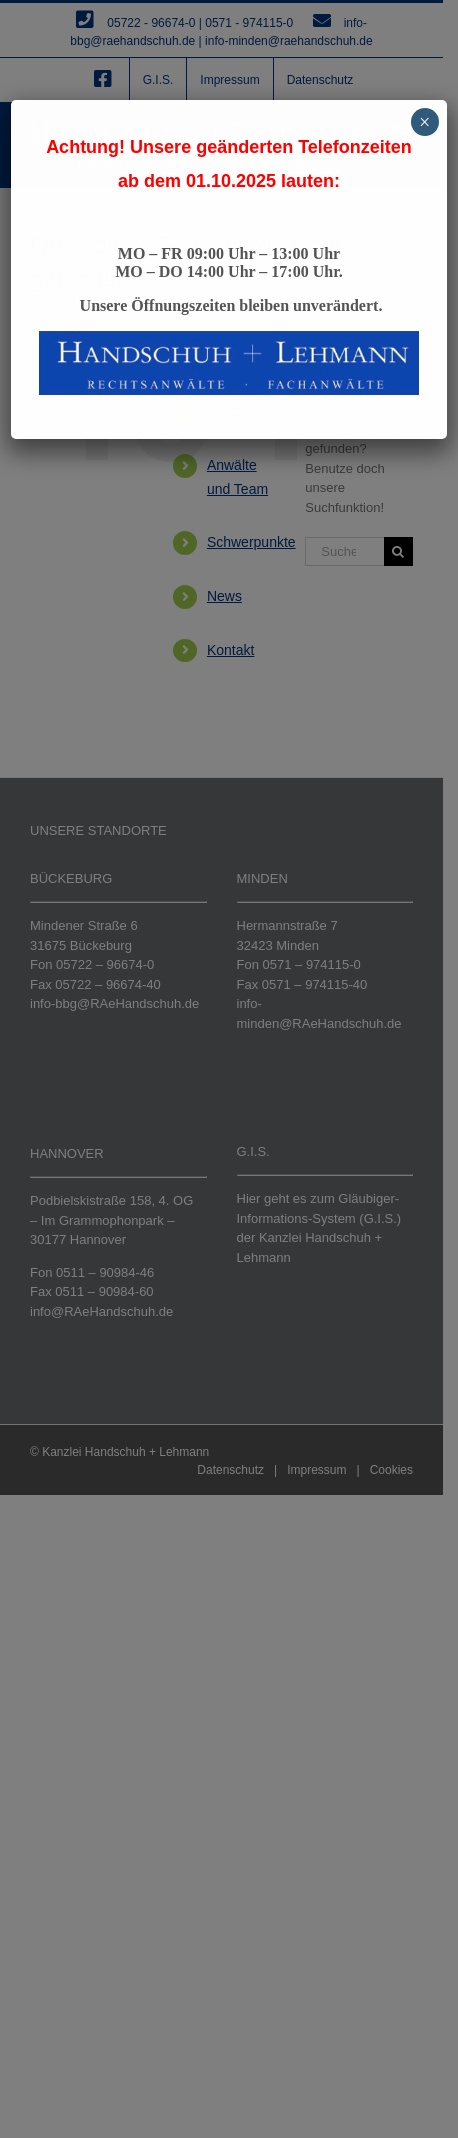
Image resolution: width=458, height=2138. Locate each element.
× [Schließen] (424, 122)
